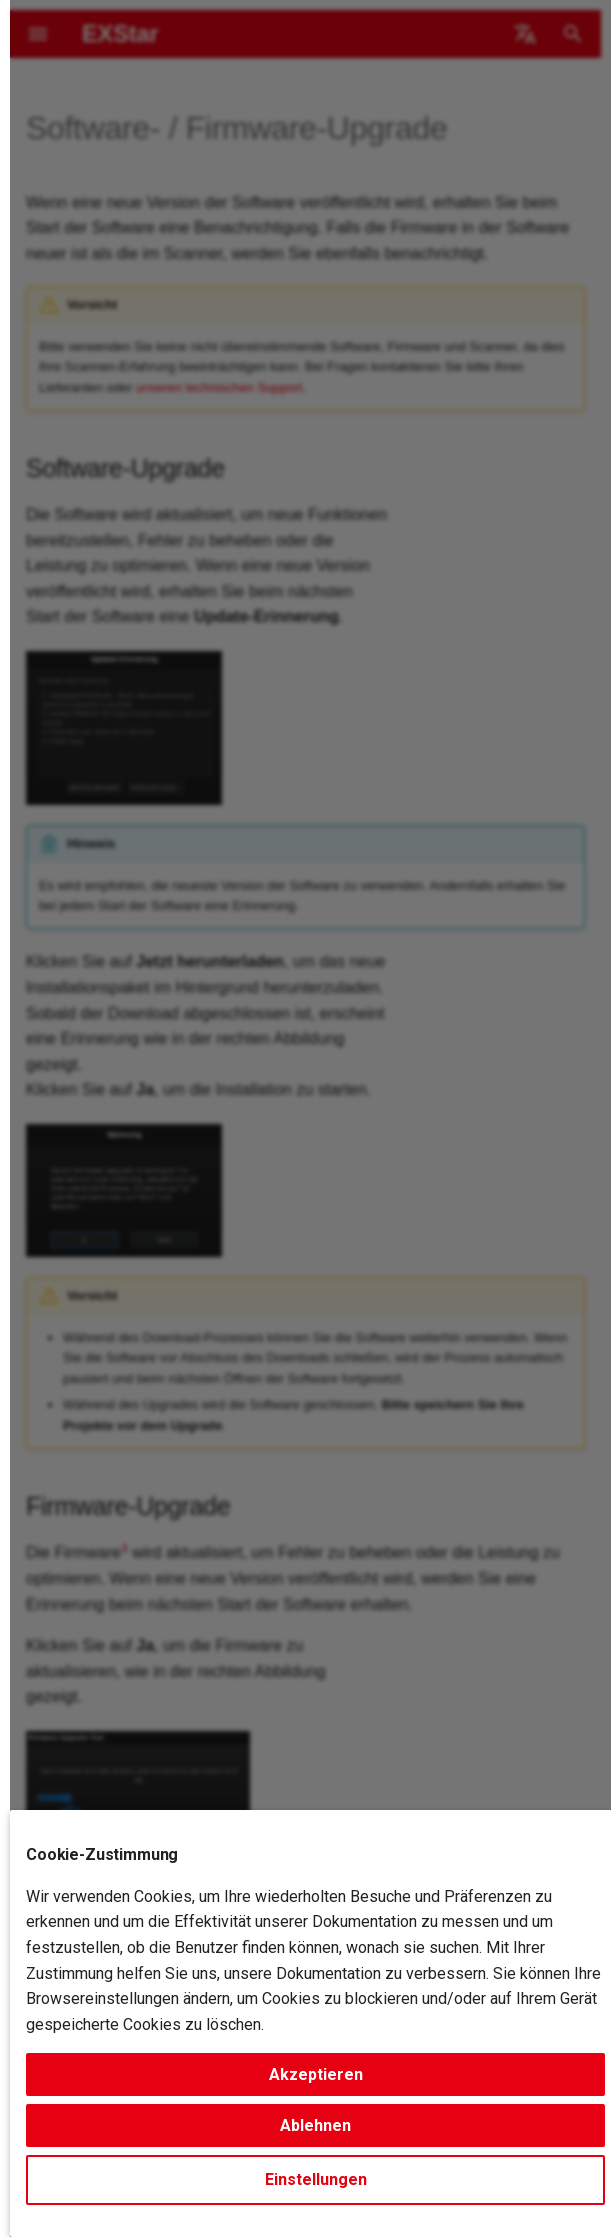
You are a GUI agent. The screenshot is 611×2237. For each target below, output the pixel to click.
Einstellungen (316, 2179)
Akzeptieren (316, 2074)
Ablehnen (315, 2125)
